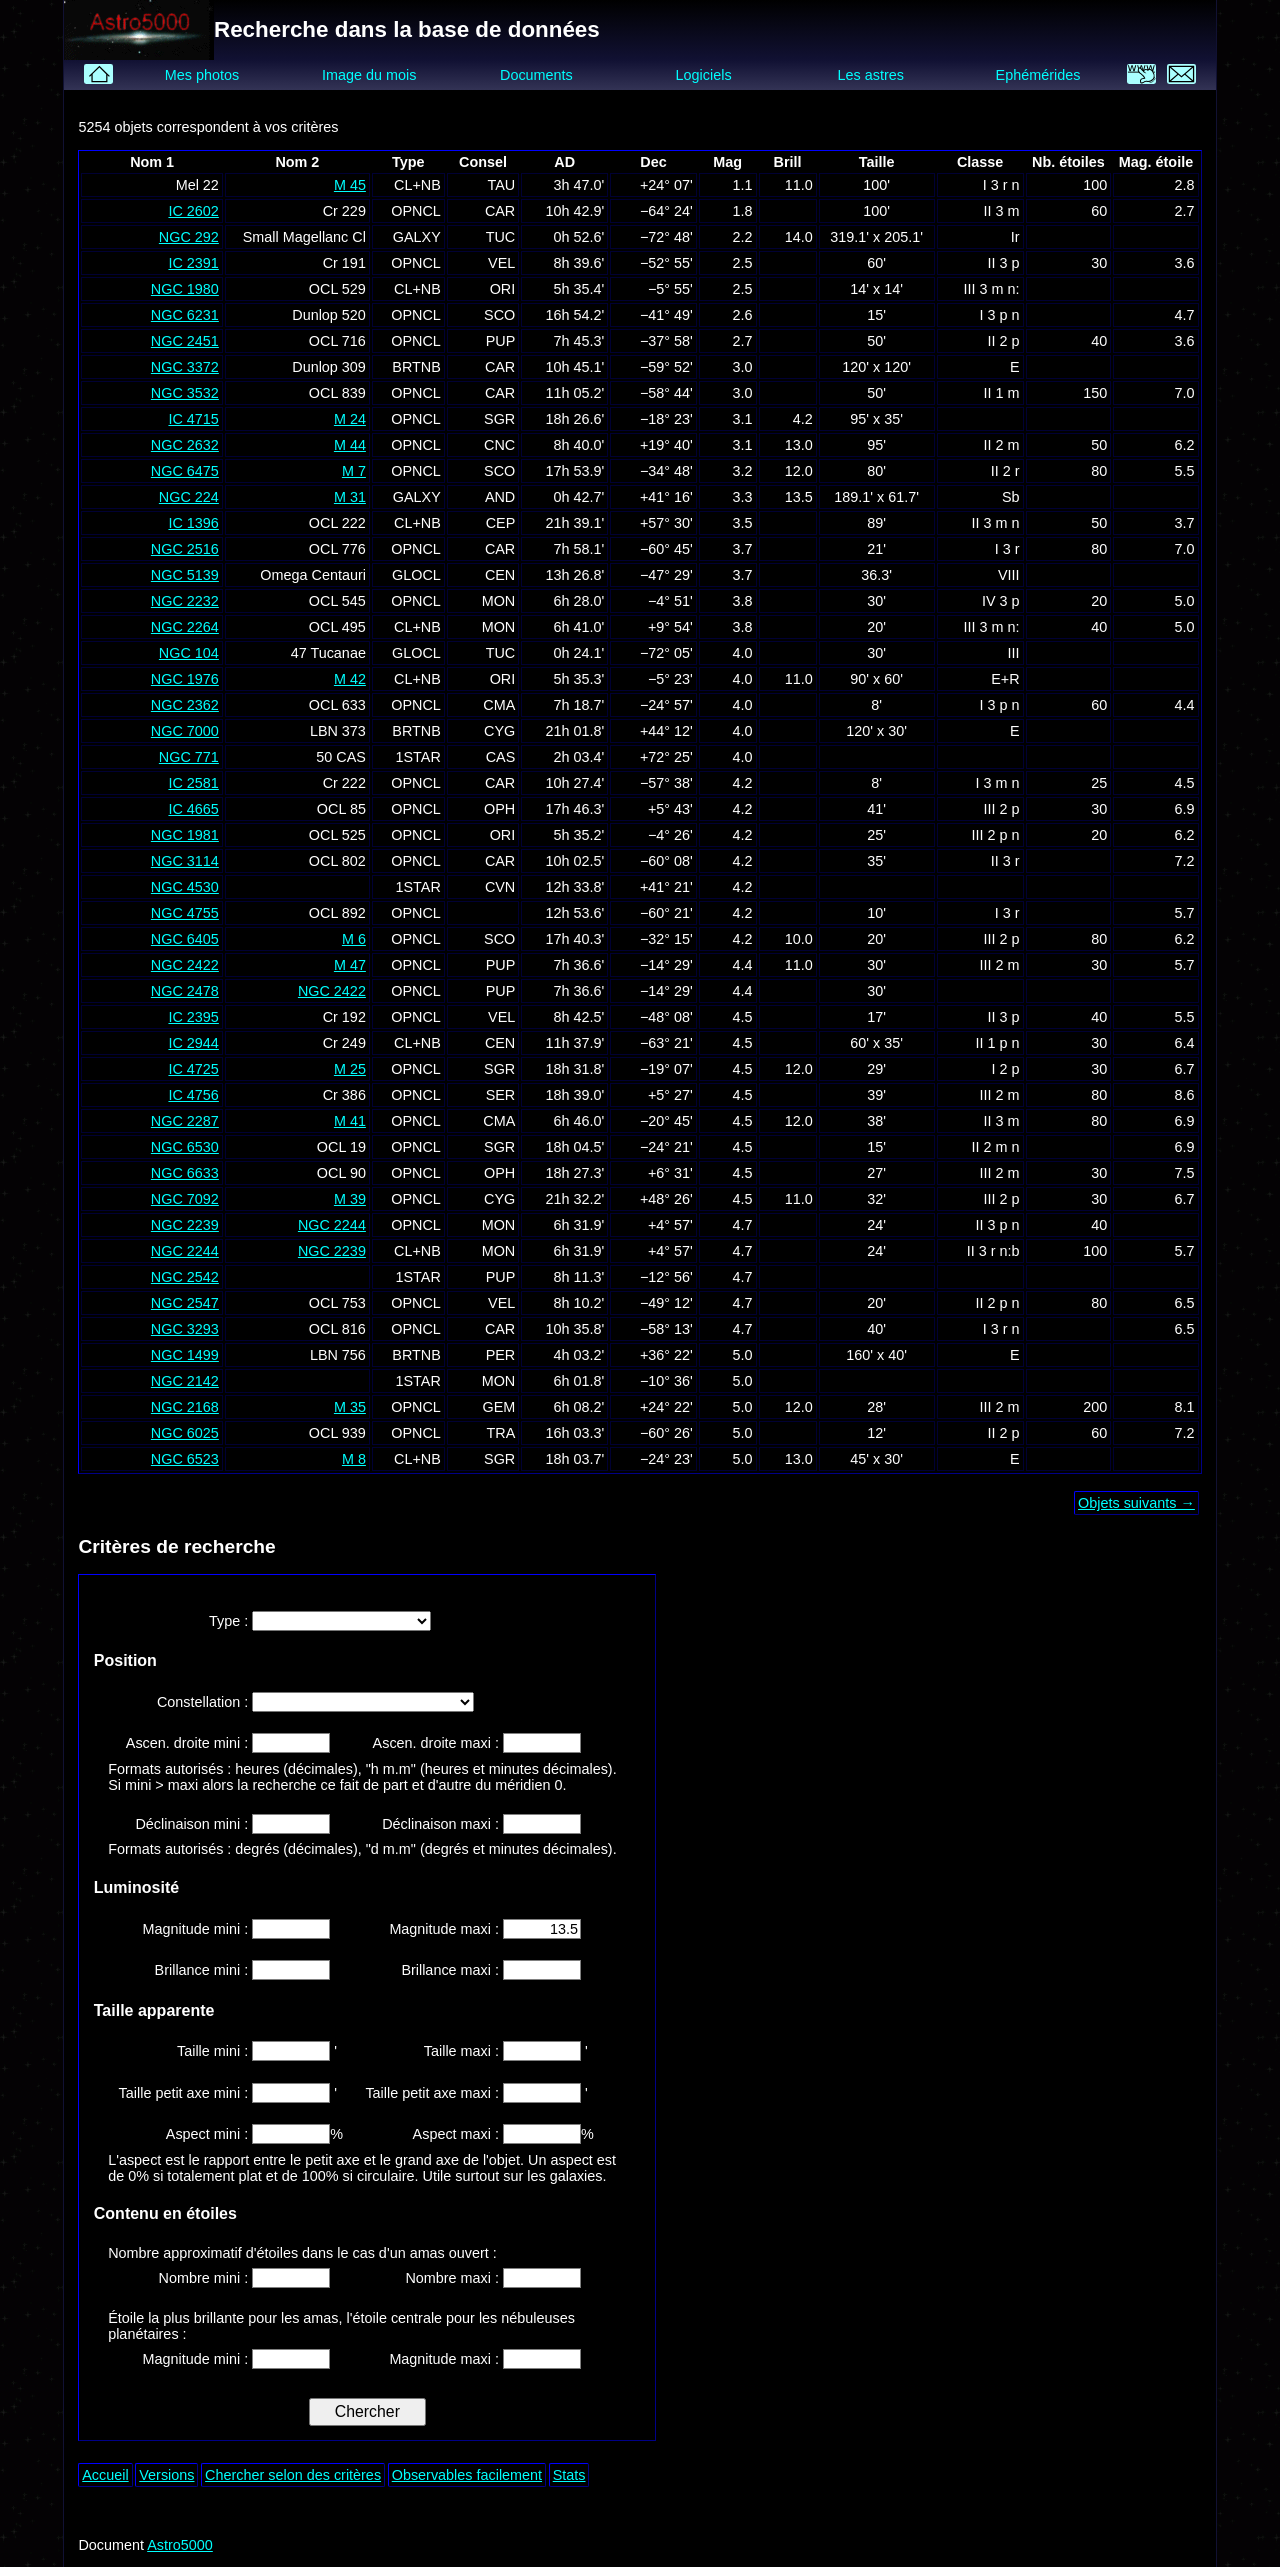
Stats (569, 2475)
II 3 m (1002, 211)
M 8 (354, 1459)
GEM (498, 1407)
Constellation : (204, 1702)
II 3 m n (996, 523)
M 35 (350, 1407)
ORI (503, 289)
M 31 (350, 497)
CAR (500, 211)
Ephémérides (1038, 75)
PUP (501, 341)
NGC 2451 (185, 341)
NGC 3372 (185, 367)
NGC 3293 (185, 1329)
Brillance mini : (204, 1970)
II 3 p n (998, 1225)
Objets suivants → (1136, 1503)
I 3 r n (1001, 185)
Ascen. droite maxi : (438, 1743)
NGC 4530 (185, 887)
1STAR (418, 757)
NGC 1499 (185, 1355)
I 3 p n (1000, 315)
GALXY (417, 237)
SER (501, 1095)
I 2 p (1006, 1069)
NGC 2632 (185, 445)
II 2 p (1004, 341)
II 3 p (1004, 263)
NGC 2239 (185, 1225)
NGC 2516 (185, 549)
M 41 (350, 1121)
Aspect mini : (209, 2134)
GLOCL (416, 575)
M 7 (354, 471)
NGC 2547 (185, 1303)
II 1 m (1002, 393)
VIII (1009, 575)
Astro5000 (180, 2545)
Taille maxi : (463, 2051)
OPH (499, 809)
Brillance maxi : (452, 1970)
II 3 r (1005, 861)
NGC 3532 (185, 393)
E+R (1005, 679)
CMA (499, 705)
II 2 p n (998, 1303)
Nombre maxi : (454, 2278)
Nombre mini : (206, 2278)
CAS (501, 757)
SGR (499, 419)
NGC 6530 (185, 1147)
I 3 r (1007, 549)
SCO (499, 315)
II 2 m (1002, 445)
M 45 (350, 185)
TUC (501, 237)
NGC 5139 (185, 575)
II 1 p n (998, 1043)
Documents (536, 75)
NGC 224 (189, 497)
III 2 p (1002, 809)
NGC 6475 (185, 471)
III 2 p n (996, 835)
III (1014, 653)
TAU (502, 185)
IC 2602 (193, 211)
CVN (500, 887)
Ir (1015, 237)
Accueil (105, 2475)
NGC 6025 (185, 1433)
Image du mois (369, 75)
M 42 (350, 679)
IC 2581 (193, 783)
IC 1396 (193, 523)
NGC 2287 (185, 1121)
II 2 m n (996, 1147)
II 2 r (1005, 471)
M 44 (350, 445)
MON (499, 601)
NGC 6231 (185, 315)
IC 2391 (193, 263)
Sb (1011, 497)
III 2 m (1000, 965)
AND (500, 497)
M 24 (350, 419)
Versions (166, 2475)
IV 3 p (1001, 601)
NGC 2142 (185, 1381)
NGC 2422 (185, 965)
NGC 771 (189, 757)
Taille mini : (214, 2051)
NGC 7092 (185, 1199)
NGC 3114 (185, 861)
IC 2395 (193, 1017)
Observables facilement (467, 2475)
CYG (499, 731)
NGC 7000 (185, 731)
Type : (230, 1621)
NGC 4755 (185, 913)
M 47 (350, 965)
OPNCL (416, 211)
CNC (499, 445)
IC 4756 (193, 1095)
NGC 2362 (185, 705)
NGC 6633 (185, 1173)
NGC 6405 (185, 939)
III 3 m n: (992, 289)
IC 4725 (193, 1069)
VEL (501, 263)
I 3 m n (998, 783)
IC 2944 (193, 1043)
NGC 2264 (185, 627)
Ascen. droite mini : (189, 1743)
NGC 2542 (185, 1277)
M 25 (350, 1069)
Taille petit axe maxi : (434, 2093)
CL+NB (417, 185)
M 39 (350, 1199)
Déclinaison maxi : (442, 1824)
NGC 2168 (185, 1407)
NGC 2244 (332, 1225)
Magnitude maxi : (446, 1929)
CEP (501, 523)
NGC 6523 (185, 1459)
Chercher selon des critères (293, 2475)
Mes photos (202, 75)
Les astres (871, 75)
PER (501, 1355)
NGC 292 (189, 237)
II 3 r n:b (993, 1251)
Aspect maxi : (458, 2134)
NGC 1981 (185, 835)
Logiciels (704, 75)
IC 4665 (193, 809)
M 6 (354, 939)
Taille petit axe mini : (186, 2093)
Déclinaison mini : (193, 1824)
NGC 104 (189, 653)
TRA (500, 1433)
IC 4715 (193, 419)
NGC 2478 (185, 991)
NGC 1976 (185, 679)
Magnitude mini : (198, 1929)
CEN (500, 575)
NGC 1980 (185, 289)
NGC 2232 (185, 601)
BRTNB (416, 367)
